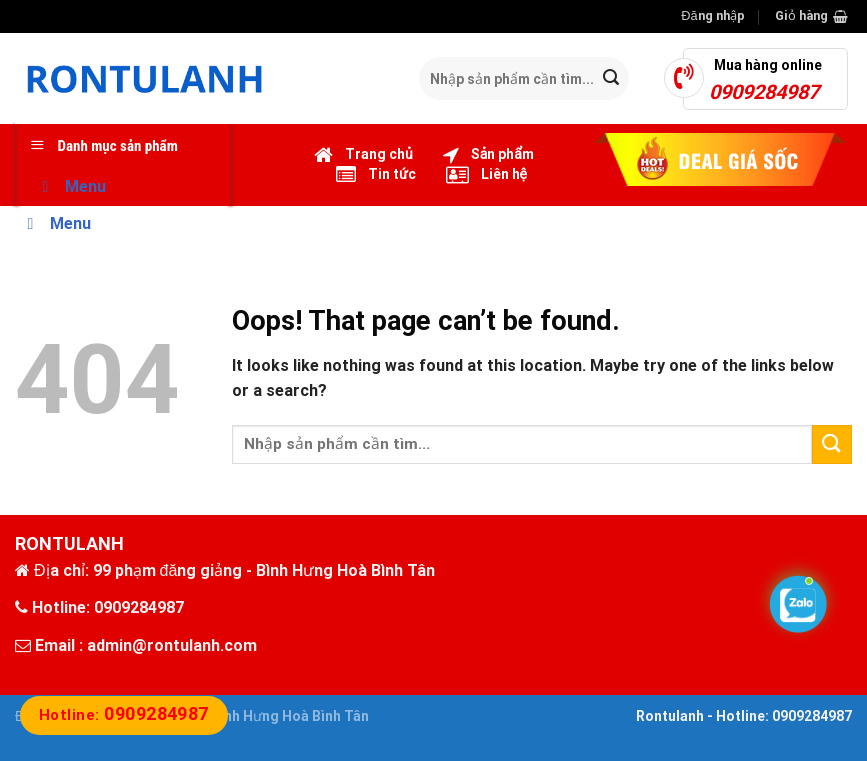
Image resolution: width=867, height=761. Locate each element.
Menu (70, 186)
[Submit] (611, 79)
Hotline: (124, 715)
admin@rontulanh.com (172, 645)
